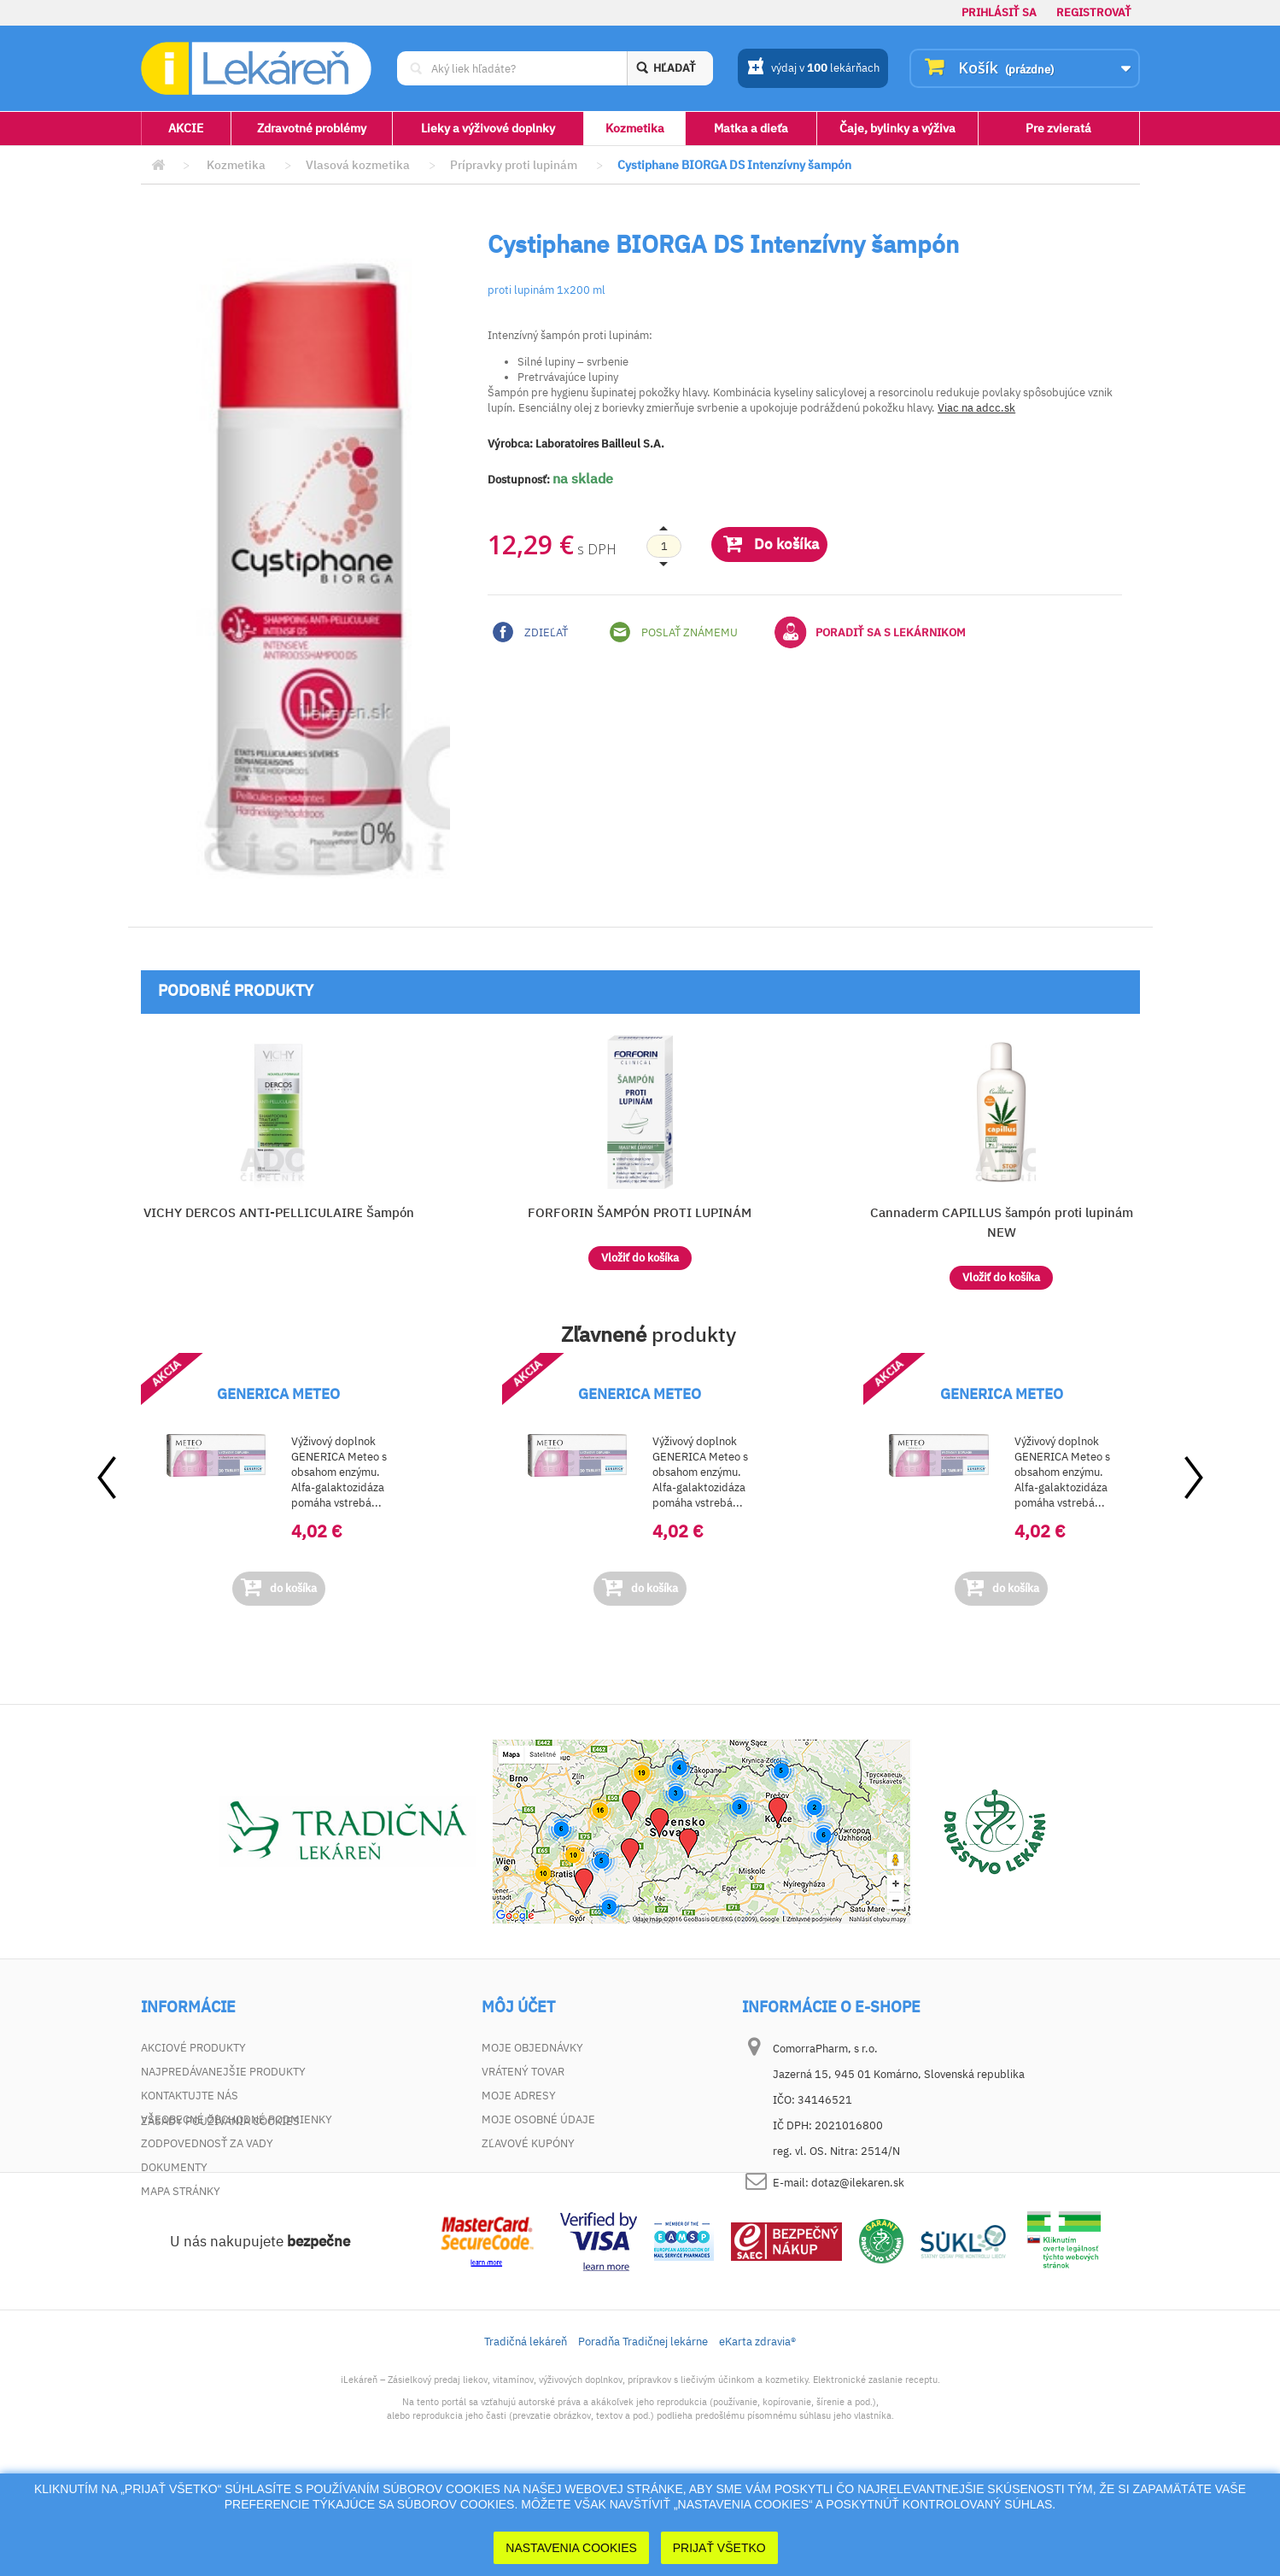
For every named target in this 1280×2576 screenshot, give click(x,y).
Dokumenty (174, 2167)
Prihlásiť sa (999, 12)
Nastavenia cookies (571, 2548)
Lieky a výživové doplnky (488, 128)
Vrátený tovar (523, 2071)
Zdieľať (530, 632)
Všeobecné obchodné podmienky (236, 2119)
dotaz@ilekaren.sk (857, 2182)
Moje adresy (519, 2095)
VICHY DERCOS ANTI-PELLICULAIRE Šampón (278, 1212)
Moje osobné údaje (538, 2119)
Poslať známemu (674, 632)
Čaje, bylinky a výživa (897, 128)
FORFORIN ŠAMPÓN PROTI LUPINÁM (639, 1212)
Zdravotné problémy (311, 128)
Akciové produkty (193, 2047)
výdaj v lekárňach (813, 69)
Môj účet (518, 2007)
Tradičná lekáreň (525, 2435)
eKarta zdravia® (757, 2435)
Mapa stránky (180, 2191)
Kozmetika (634, 128)
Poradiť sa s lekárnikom (870, 632)
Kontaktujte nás (189, 2095)
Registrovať (1093, 12)
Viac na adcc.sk (976, 408)
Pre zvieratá (1058, 128)
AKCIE (185, 128)
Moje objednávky (532, 2047)
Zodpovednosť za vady (207, 2143)
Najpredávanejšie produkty (223, 2071)
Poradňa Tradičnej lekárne (643, 2435)
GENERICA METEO (278, 1394)
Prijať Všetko (719, 2548)
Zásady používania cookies (220, 2215)
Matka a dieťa (751, 128)
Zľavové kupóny (528, 2143)
